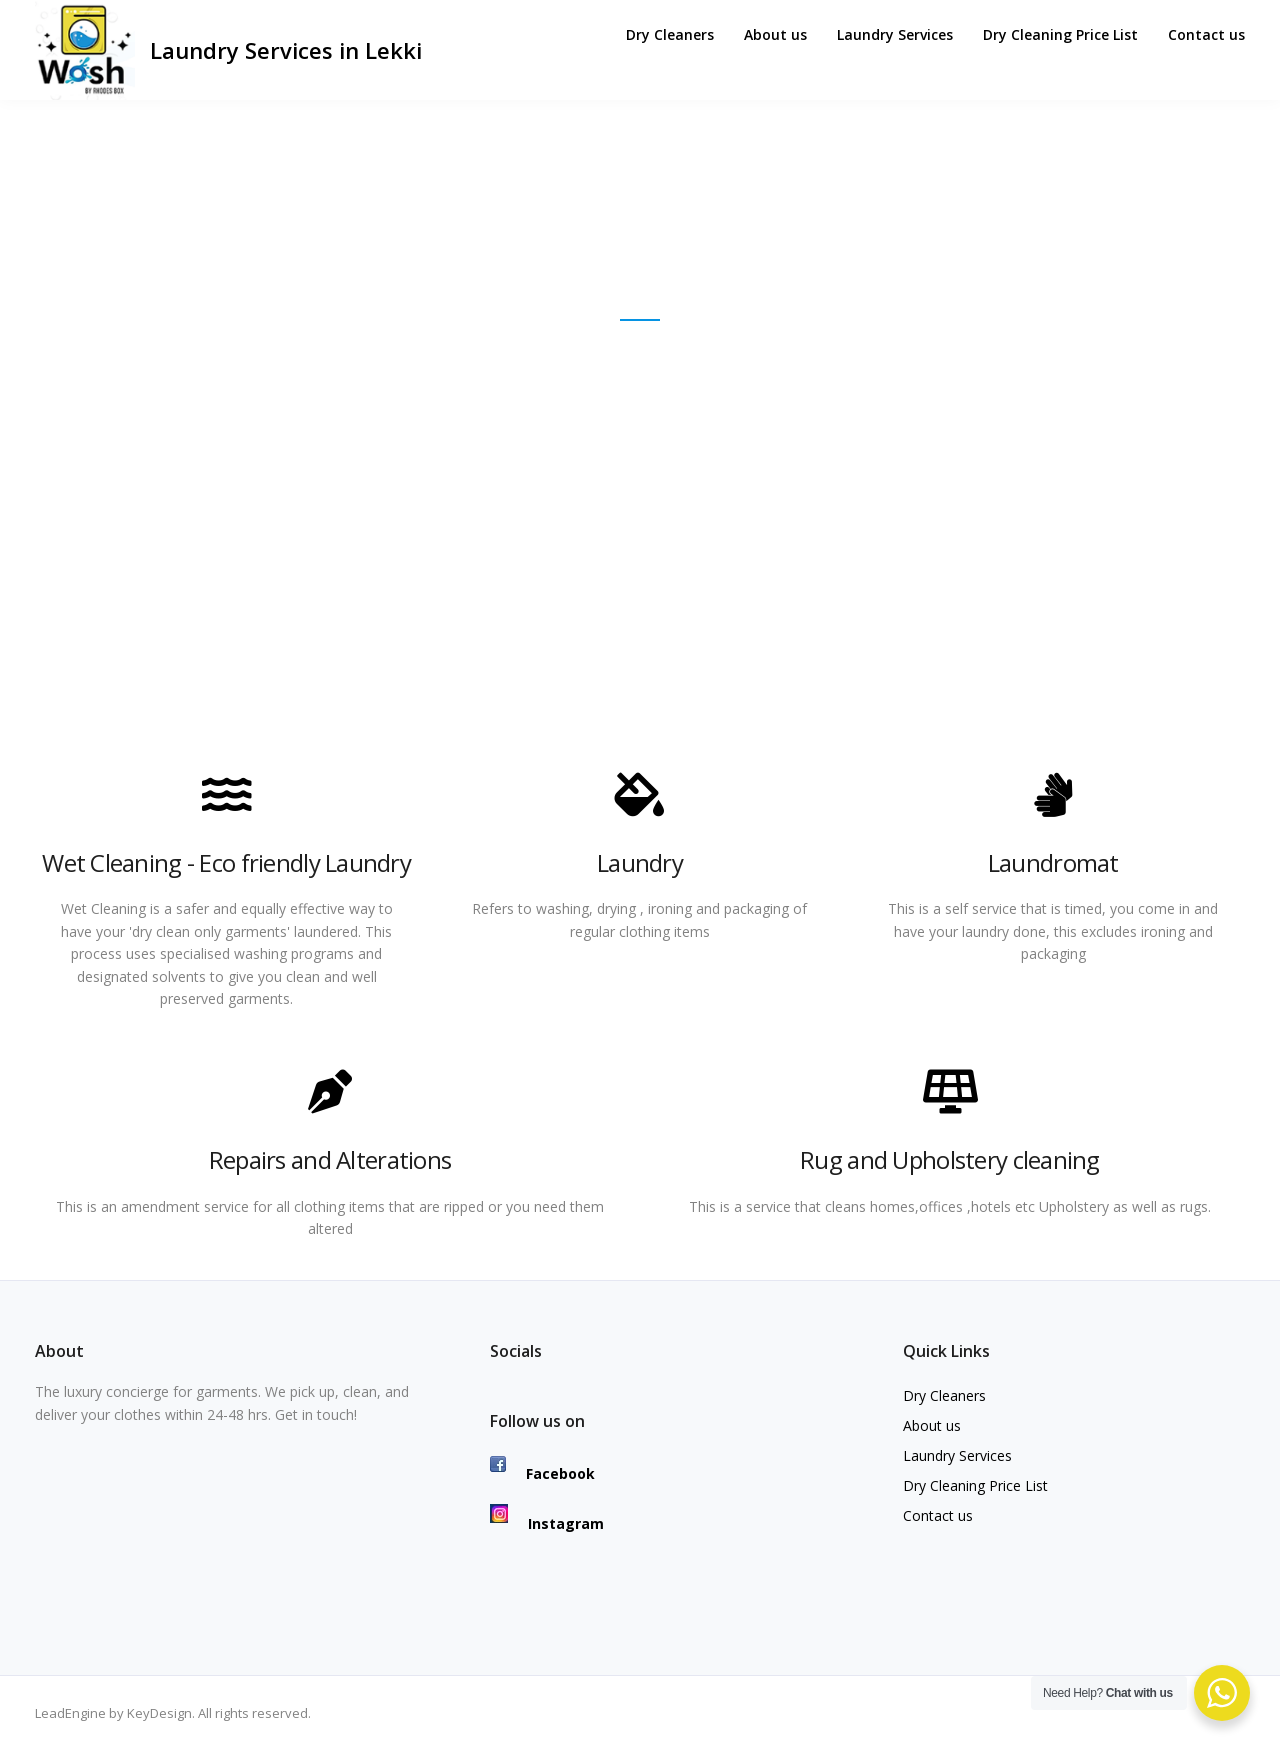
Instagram (547, 1523)
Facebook (542, 1473)
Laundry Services (895, 34)
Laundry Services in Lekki (286, 50)
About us (775, 34)
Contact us (1206, 34)
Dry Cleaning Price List (1060, 34)
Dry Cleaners (670, 34)
